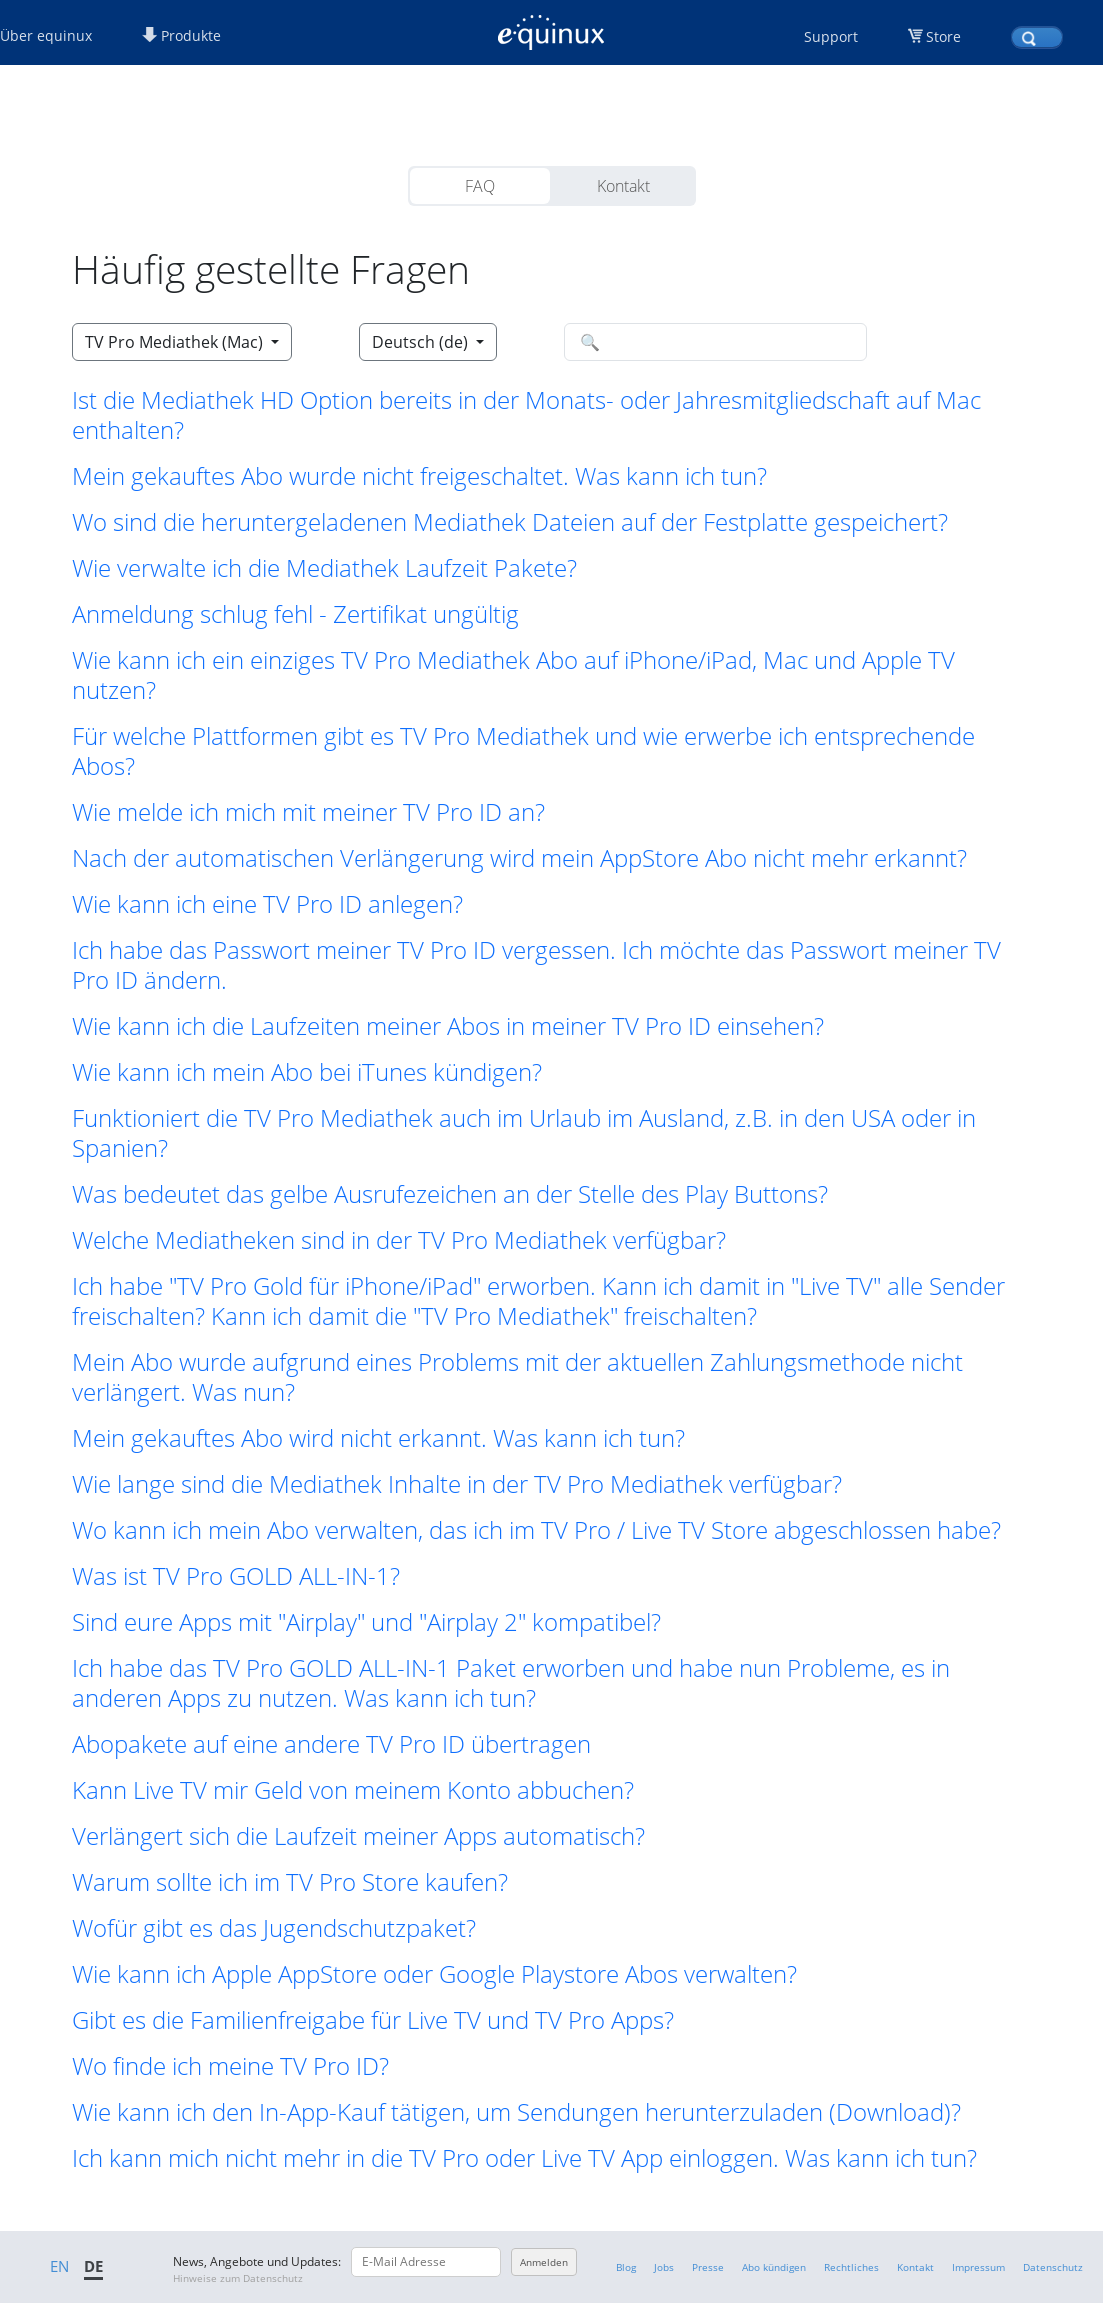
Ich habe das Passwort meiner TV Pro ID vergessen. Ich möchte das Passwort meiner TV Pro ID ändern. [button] (536, 965)
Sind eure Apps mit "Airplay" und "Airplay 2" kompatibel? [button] (366, 1622)
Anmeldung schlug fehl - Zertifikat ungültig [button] (295, 614)
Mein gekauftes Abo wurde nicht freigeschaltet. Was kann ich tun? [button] (419, 476)
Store (943, 36)
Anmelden (544, 2262)
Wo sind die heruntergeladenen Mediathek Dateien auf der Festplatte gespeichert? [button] (510, 522)
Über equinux (46, 35)
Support (831, 36)
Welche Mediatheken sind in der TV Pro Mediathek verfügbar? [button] (399, 1240)
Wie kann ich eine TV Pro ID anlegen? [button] (267, 904)
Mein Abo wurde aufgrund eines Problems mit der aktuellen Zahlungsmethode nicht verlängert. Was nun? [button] (517, 1377)
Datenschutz (1053, 2267)
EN (59, 2266)
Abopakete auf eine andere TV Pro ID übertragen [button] (331, 1744)
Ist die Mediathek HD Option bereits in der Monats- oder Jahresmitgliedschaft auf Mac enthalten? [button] (526, 415)
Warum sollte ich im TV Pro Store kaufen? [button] (290, 1882)
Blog (626, 2267)
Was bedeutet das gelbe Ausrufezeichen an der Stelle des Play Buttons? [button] (450, 1194)
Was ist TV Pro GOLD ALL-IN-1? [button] (236, 1576)
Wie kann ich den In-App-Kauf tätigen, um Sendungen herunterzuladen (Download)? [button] (516, 2112)
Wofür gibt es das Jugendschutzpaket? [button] (274, 1928)
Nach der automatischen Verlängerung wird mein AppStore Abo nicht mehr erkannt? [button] (519, 858)
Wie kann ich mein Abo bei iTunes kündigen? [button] (307, 1072)
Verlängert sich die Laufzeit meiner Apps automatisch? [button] (358, 1836)
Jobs (664, 2267)
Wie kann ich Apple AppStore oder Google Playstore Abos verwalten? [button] (434, 1974)
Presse (708, 2267)
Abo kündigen (774, 2267)
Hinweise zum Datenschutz (238, 2278)
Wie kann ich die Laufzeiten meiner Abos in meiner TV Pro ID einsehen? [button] (448, 1026)
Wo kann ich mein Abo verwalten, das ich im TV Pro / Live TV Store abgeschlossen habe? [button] (536, 1530)
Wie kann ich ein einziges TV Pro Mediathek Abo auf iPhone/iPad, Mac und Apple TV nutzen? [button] (513, 675)
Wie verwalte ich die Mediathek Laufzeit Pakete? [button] (324, 568)
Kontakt (623, 186)
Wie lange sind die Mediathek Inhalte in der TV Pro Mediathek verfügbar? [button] (457, 1484)
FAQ (480, 186)
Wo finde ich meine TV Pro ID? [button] (230, 2066)
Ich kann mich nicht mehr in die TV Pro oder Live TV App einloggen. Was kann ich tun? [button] (524, 2158)
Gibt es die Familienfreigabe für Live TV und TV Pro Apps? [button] (373, 2020)
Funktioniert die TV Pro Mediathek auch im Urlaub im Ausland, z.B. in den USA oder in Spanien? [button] (524, 1133)
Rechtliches (851, 2267)
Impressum (978, 2267)
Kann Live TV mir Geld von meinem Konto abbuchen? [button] (353, 1790)
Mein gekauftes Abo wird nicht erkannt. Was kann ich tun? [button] (378, 1438)
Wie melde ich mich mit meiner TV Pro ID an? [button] (308, 812)
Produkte (181, 35)
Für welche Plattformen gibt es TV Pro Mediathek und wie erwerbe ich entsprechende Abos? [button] (523, 751)
